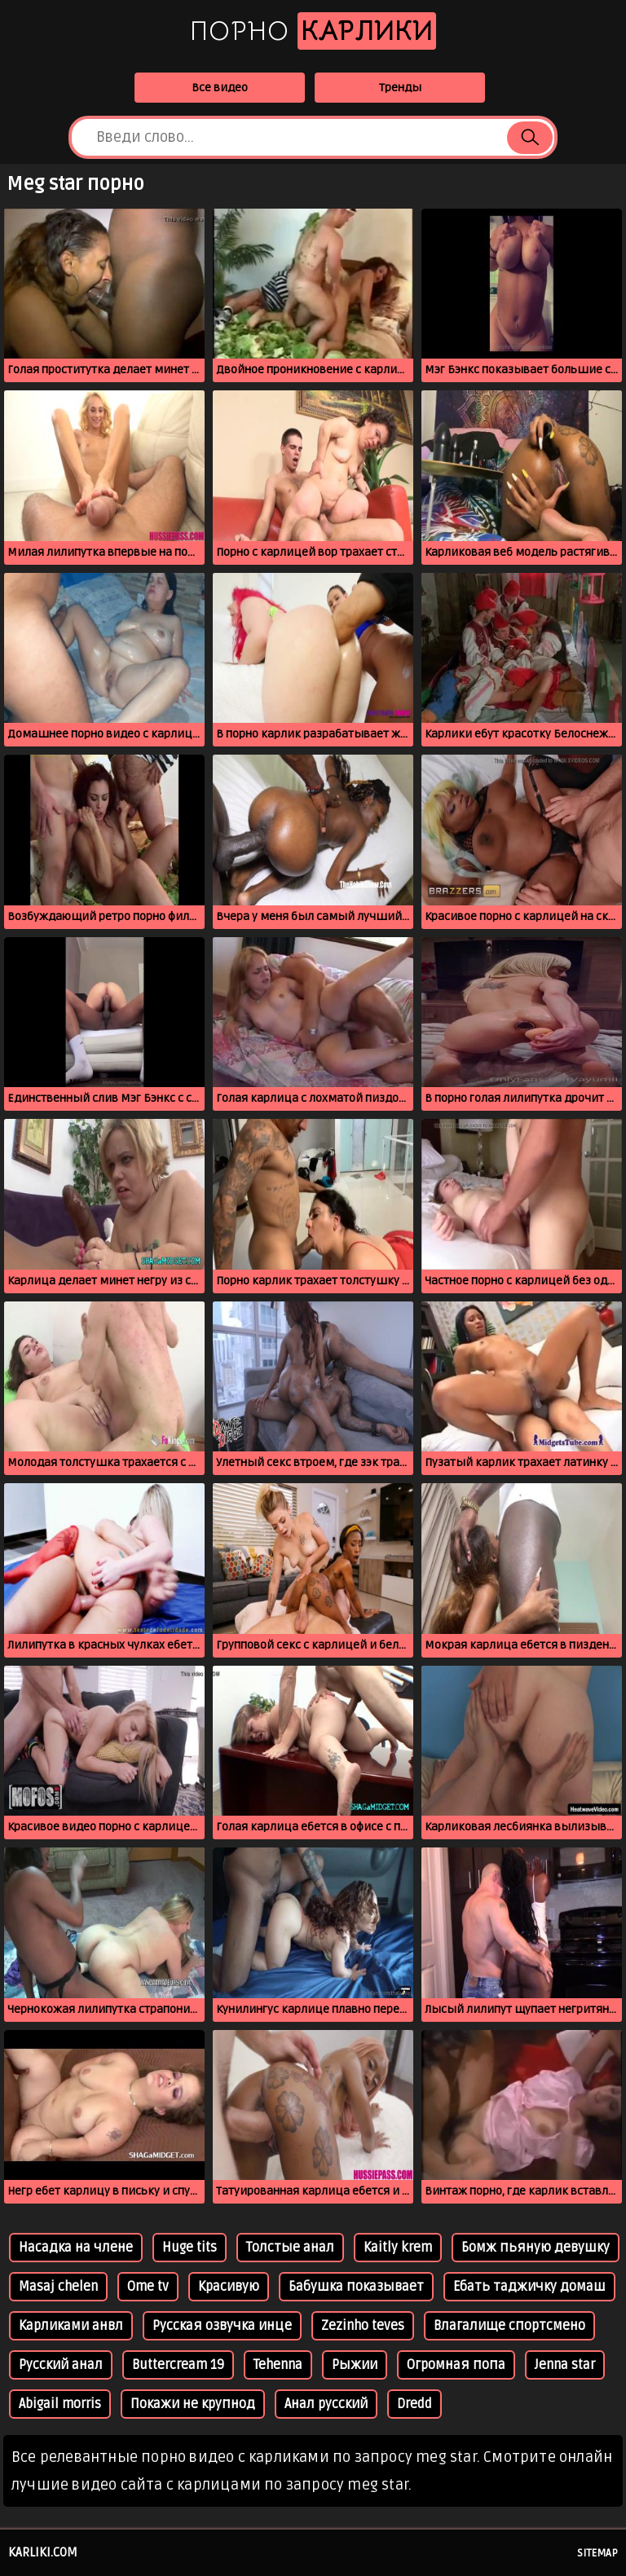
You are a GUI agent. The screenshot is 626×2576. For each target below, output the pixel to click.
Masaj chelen (58, 2287)
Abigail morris (60, 2404)
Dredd (414, 2404)
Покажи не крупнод (192, 2404)
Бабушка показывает (356, 2287)
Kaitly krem (398, 2247)
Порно (313, 31)
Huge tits (189, 2247)
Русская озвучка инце (222, 2326)
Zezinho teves (362, 2326)
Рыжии (354, 2365)
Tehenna (277, 2365)
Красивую (228, 2287)
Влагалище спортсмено (509, 2326)
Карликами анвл (71, 2326)
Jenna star (565, 2365)
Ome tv (148, 2287)
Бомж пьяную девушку (535, 2247)
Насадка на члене (76, 2247)
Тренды (400, 88)
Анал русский (326, 2404)
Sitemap (597, 2553)
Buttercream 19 (178, 2365)
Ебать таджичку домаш (529, 2287)
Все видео (220, 88)
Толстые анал (290, 2247)
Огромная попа (456, 2365)
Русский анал (61, 2365)
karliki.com (42, 2552)
